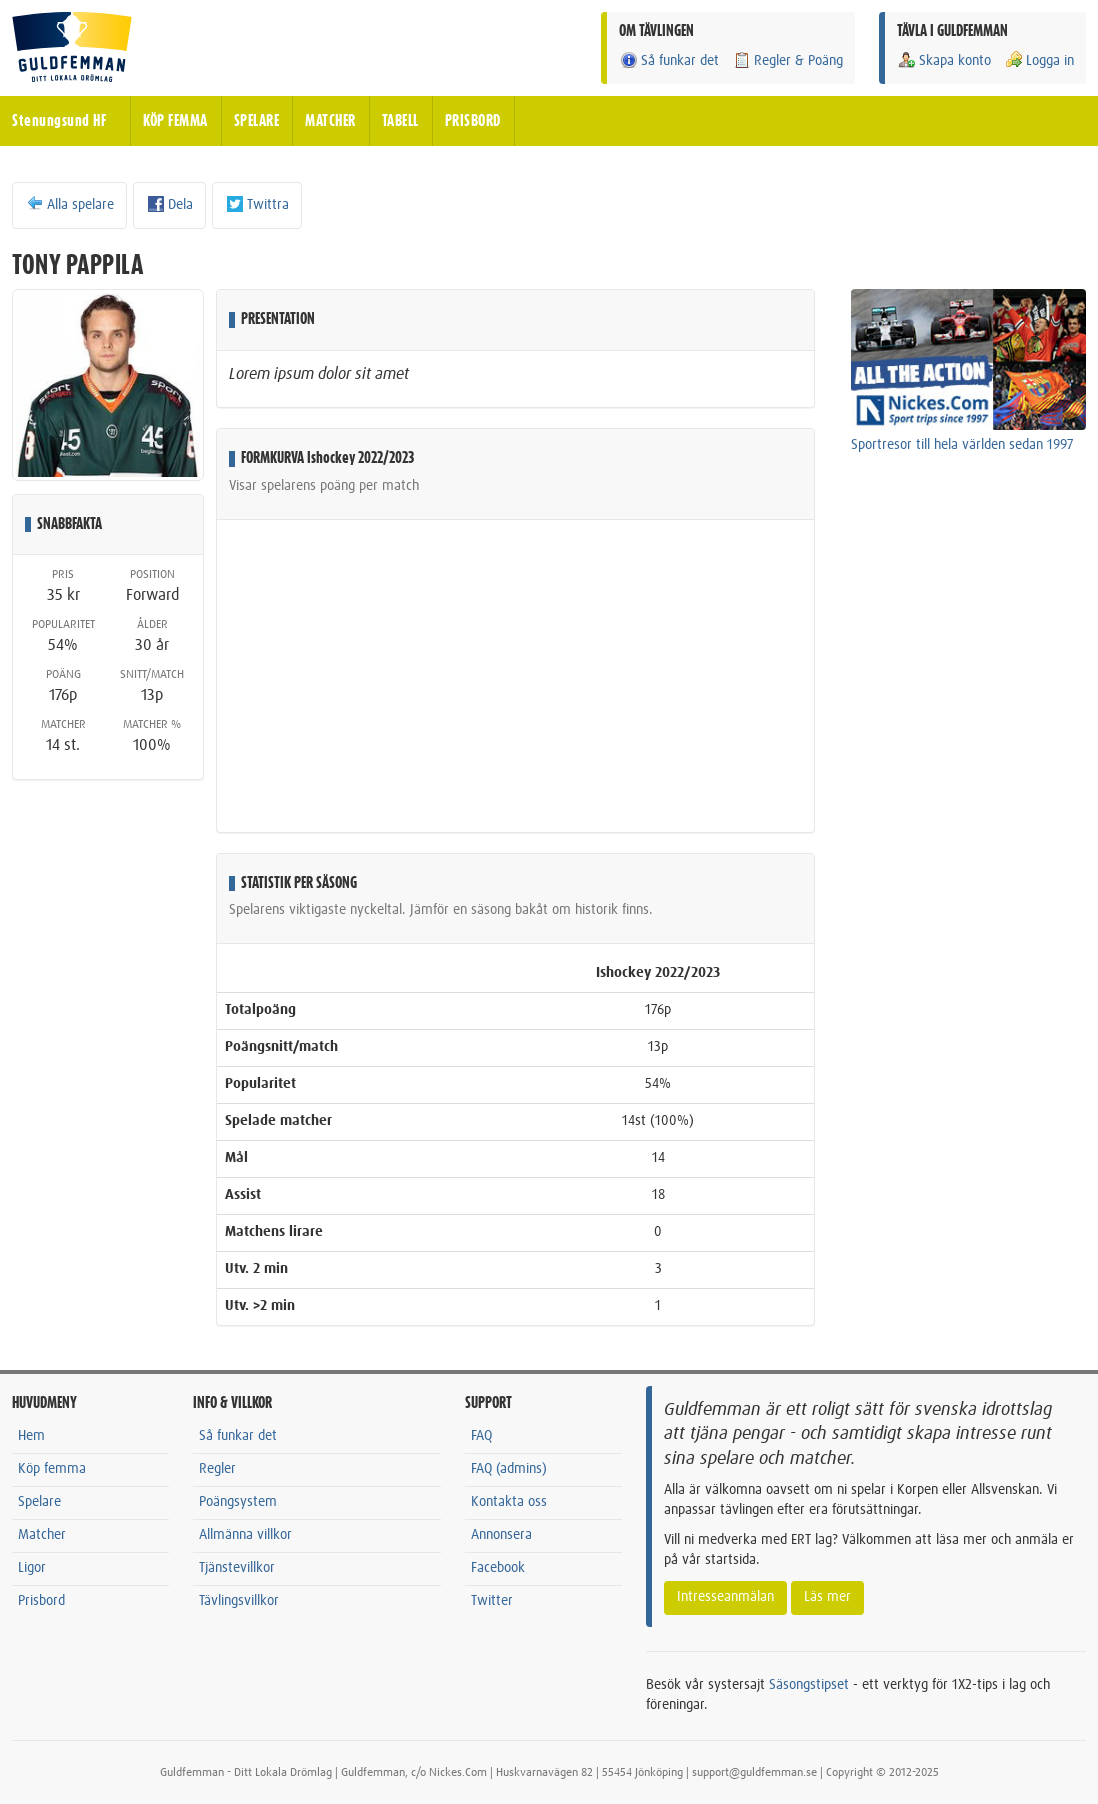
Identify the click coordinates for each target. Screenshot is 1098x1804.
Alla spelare (69, 204)
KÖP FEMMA (175, 121)
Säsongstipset (809, 1685)
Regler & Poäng (787, 60)
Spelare (39, 1502)
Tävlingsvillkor (239, 1601)
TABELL (400, 121)
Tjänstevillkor (237, 1568)
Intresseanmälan (725, 1597)
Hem (31, 1436)
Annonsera (501, 1535)
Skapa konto (944, 60)
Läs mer (827, 1597)
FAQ (481, 1436)
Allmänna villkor (245, 1535)
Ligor (32, 1568)
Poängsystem (238, 1502)
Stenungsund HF (59, 121)
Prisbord (41, 1601)
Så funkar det (669, 60)
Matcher (42, 1535)
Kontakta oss (509, 1502)
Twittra (257, 204)
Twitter (492, 1601)
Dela (169, 204)
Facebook (498, 1568)
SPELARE (257, 121)
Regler (217, 1469)
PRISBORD (473, 121)
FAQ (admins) (509, 1469)
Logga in (1039, 60)
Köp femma (52, 1469)
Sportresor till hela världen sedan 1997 (962, 445)
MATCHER (330, 121)
